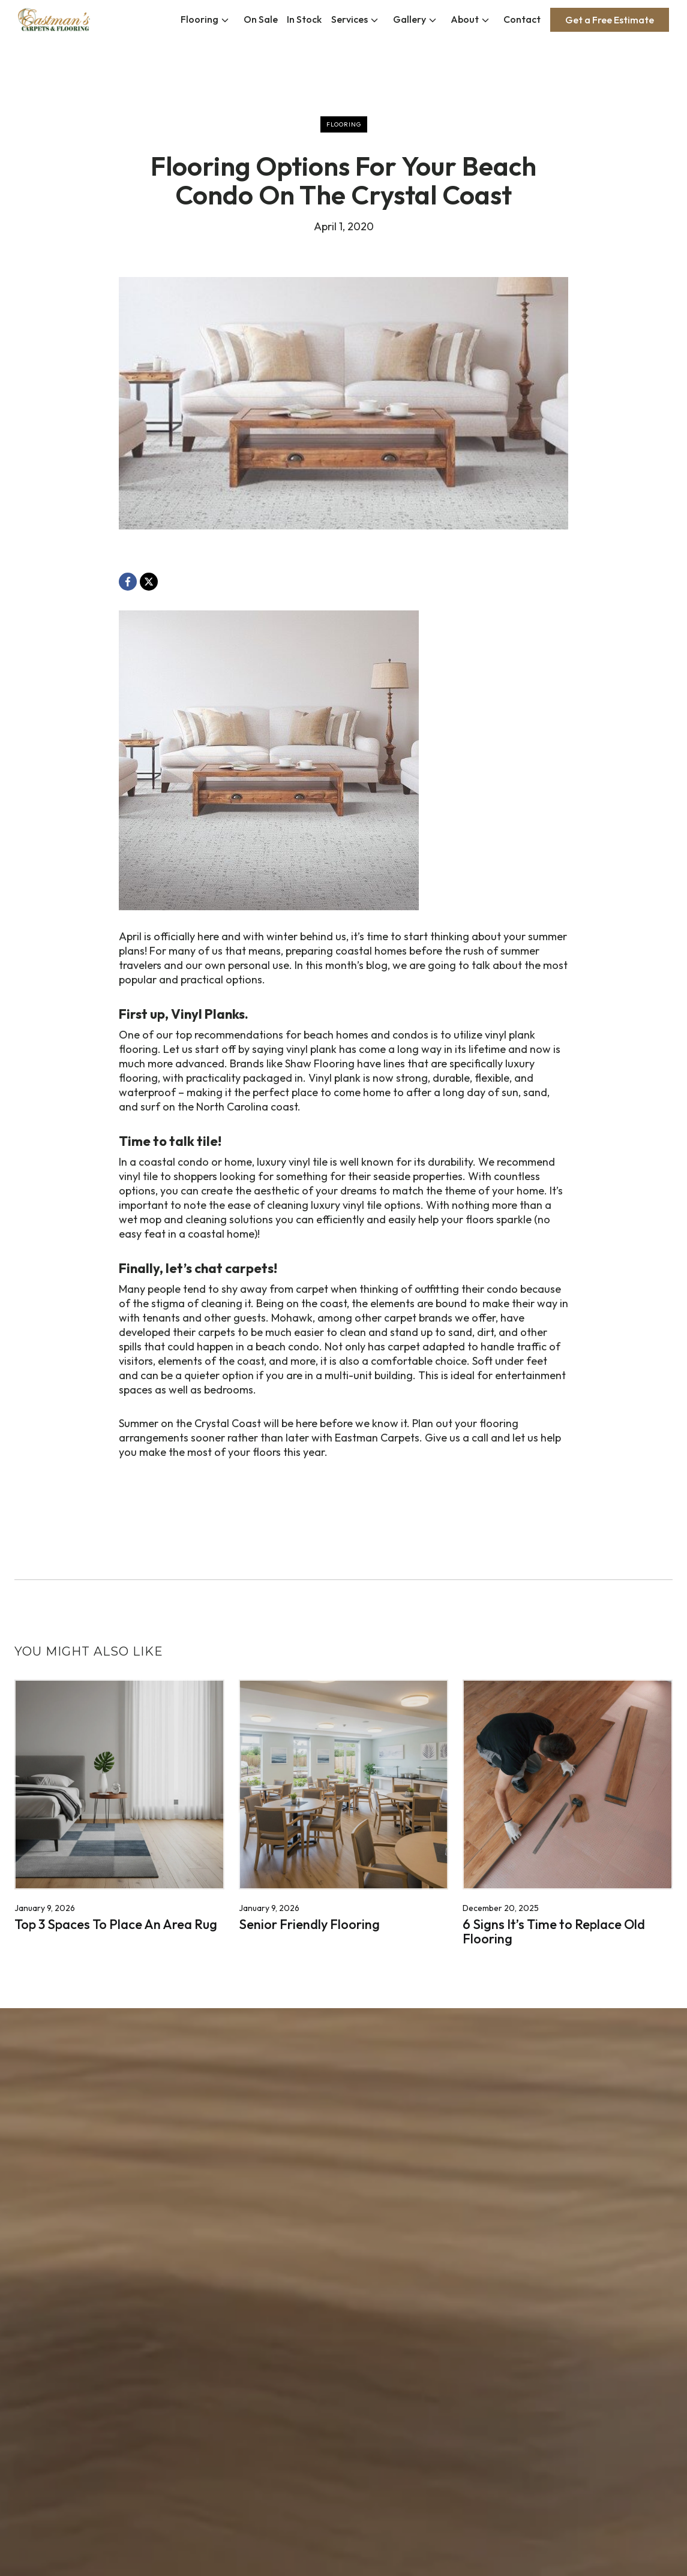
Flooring (199, 19)
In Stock (304, 19)
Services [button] (349, 19)
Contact (522, 19)
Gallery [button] (409, 19)
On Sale (261, 19)
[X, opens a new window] (149, 582)
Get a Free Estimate (609, 20)
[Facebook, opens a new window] (128, 582)
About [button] (465, 19)
